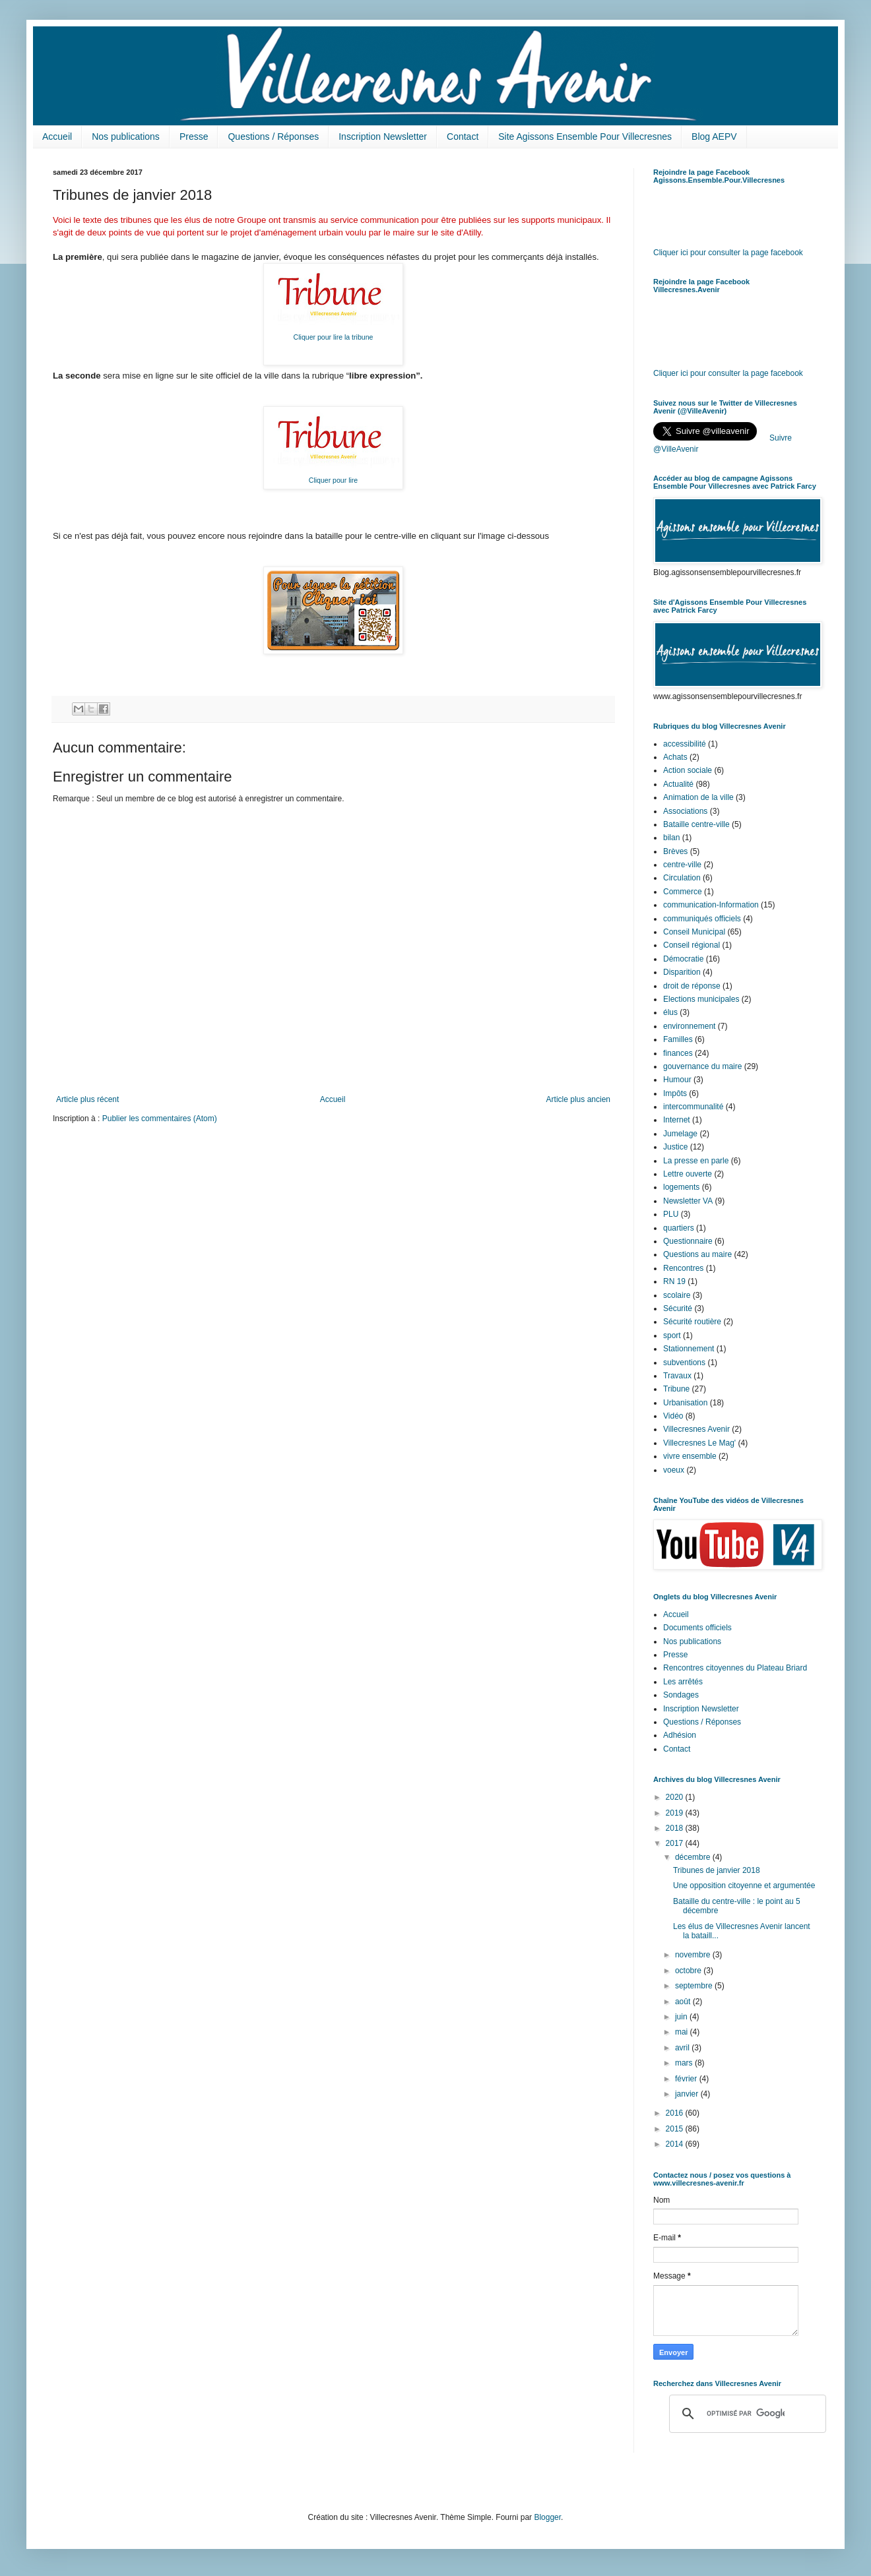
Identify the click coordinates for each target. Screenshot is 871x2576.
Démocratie (683, 959)
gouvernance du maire (702, 1066)
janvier (688, 2094)
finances (678, 1053)
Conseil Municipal (694, 931)
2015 (676, 2128)
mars (685, 2063)
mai (682, 2032)
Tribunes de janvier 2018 (716, 1870)
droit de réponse (692, 986)
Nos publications (126, 136)
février (687, 2078)
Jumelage (680, 1133)
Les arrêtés (683, 1681)
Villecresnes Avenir (696, 1429)
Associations (685, 811)
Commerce (682, 891)
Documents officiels (697, 1627)
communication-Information (711, 904)
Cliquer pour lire (333, 480)
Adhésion (679, 1735)
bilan (671, 837)
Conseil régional (691, 945)
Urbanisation (685, 1402)
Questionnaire (688, 1241)
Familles (678, 1039)
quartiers (678, 1228)
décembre (694, 1857)
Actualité (678, 784)
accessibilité (684, 744)
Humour (677, 1079)
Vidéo (673, 1416)
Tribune (676, 1389)
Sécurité (677, 1308)
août (684, 2001)
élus (670, 1012)
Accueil (57, 136)
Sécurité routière (692, 1321)
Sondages (681, 1695)
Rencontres (683, 1268)
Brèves (675, 851)
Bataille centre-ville (696, 824)
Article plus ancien (578, 1099)
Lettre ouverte (687, 1174)
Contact (462, 136)
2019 (676, 1813)
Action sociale (687, 770)
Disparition (682, 972)
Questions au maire (697, 1254)
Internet (676, 1119)
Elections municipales (701, 999)
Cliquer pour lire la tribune (333, 337)
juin (682, 2016)
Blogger (547, 2517)
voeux (673, 1470)
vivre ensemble (690, 1456)
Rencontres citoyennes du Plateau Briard (735, 1667)
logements (681, 1187)
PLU (670, 1214)
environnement (689, 1026)
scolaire (676, 1295)
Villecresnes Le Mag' (699, 1443)
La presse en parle (695, 1160)
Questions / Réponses (273, 136)
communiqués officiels (702, 918)
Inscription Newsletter (383, 136)
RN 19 (674, 1281)
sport (672, 1335)
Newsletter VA (688, 1201)
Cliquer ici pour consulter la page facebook (728, 252)
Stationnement (688, 1348)
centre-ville (682, 864)
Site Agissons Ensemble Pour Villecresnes (585, 136)
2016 (676, 2113)
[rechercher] (746, 2414)
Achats (675, 757)
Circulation (682, 877)
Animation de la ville (698, 797)
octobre (689, 1970)
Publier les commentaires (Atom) (159, 1118)
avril (683, 2047)
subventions (684, 1362)
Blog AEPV (714, 136)
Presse (194, 136)
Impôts (675, 1093)
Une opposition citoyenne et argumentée (744, 1885)
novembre (694, 1954)
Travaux (677, 1375)
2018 (676, 1828)
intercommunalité (693, 1106)
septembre (695, 1985)
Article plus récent (87, 1099)
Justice (675, 1146)
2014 (676, 2144)
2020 (676, 1797)
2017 (676, 1843)
